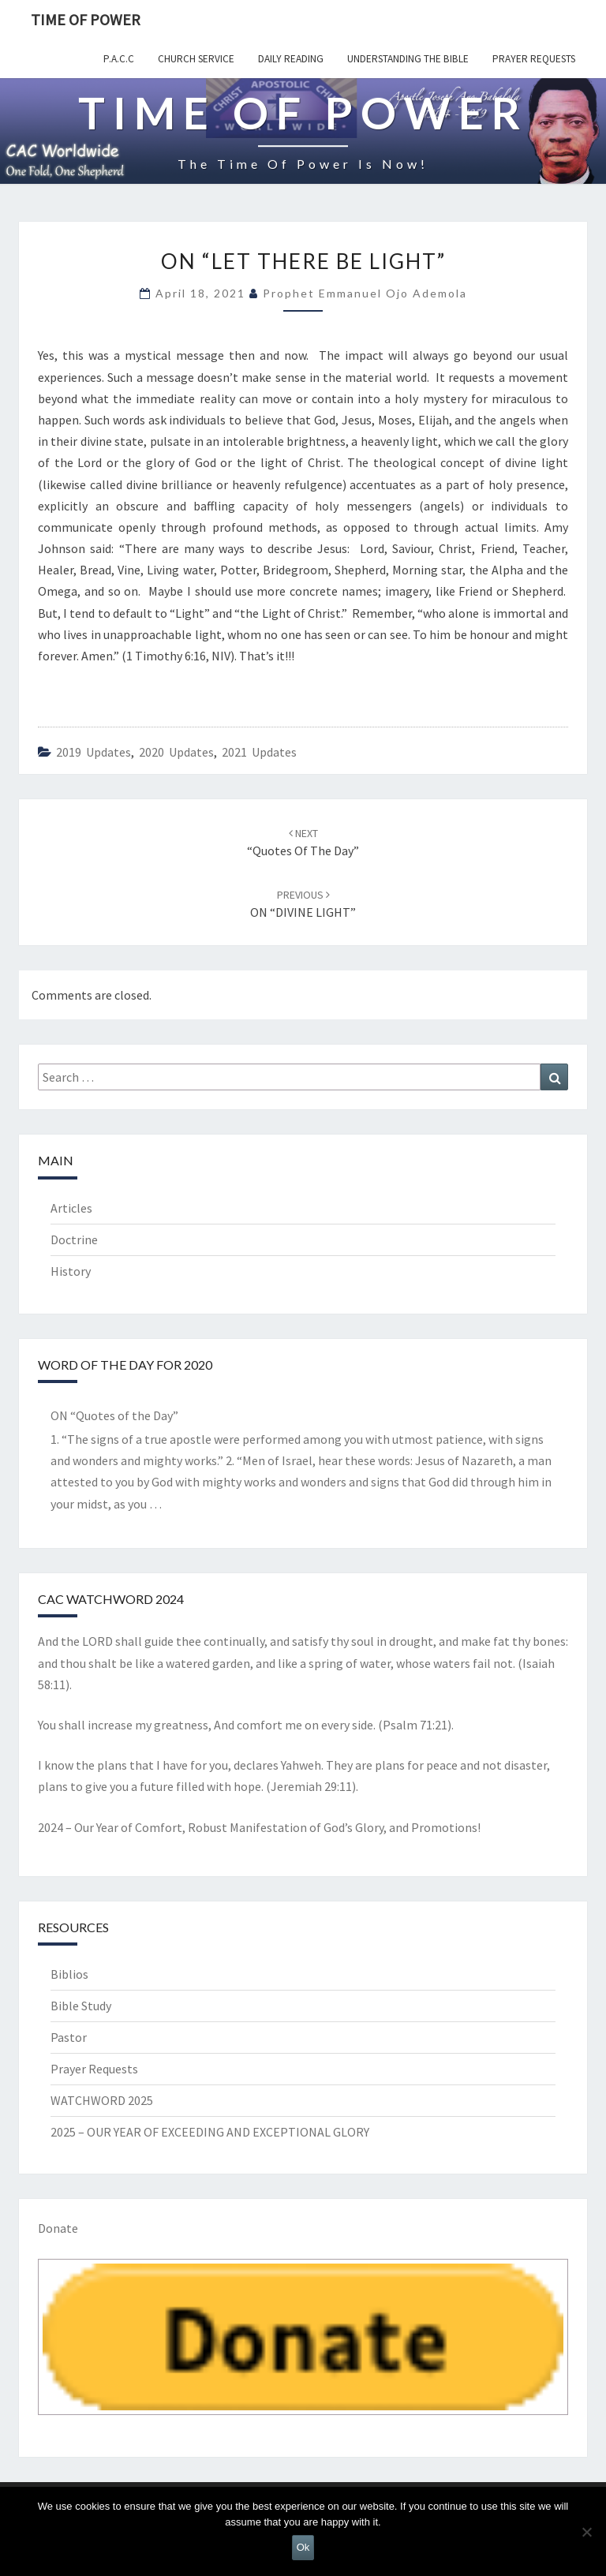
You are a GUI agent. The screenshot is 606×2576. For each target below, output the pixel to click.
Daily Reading (291, 58)
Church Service (196, 58)
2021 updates (259, 752)
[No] (586, 2532)
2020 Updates (176, 752)
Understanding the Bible (408, 58)
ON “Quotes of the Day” (114, 1415)
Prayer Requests (533, 58)
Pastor (68, 2037)
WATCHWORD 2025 (101, 2100)
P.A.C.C (118, 58)
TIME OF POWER (85, 19)
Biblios (69, 1974)
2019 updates (93, 752)
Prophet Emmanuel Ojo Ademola (365, 293)
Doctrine (74, 1239)
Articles (71, 1208)
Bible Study (80, 2005)
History (70, 1271)
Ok (303, 2547)
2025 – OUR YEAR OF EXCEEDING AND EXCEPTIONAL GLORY (209, 2132)
